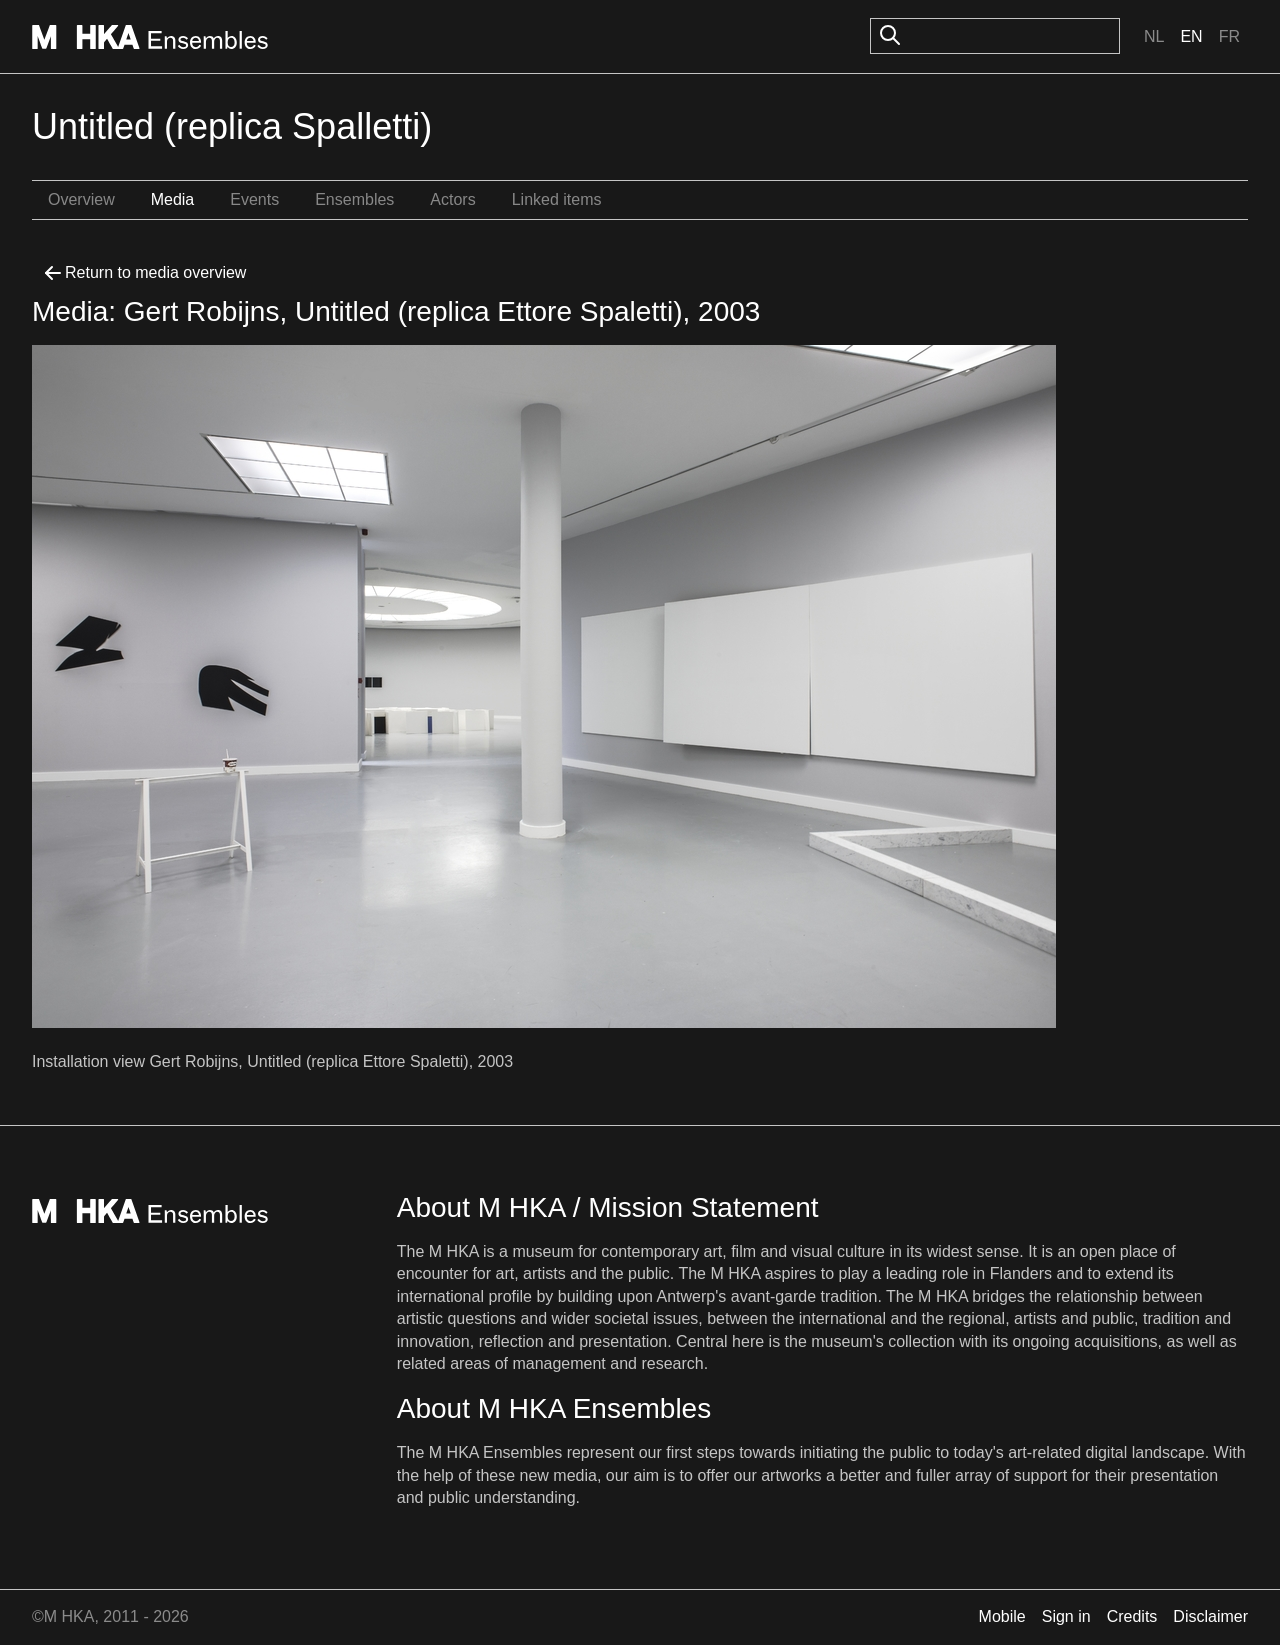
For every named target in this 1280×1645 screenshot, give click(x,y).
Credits (1132, 1616)
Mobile (1002, 1616)
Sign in (1066, 1616)
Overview (81, 199)
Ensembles (354, 199)
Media (173, 199)
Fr (1229, 36)
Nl (1154, 36)
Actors (452, 199)
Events (254, 199)
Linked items (557, 199)
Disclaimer (1210, 1616)
